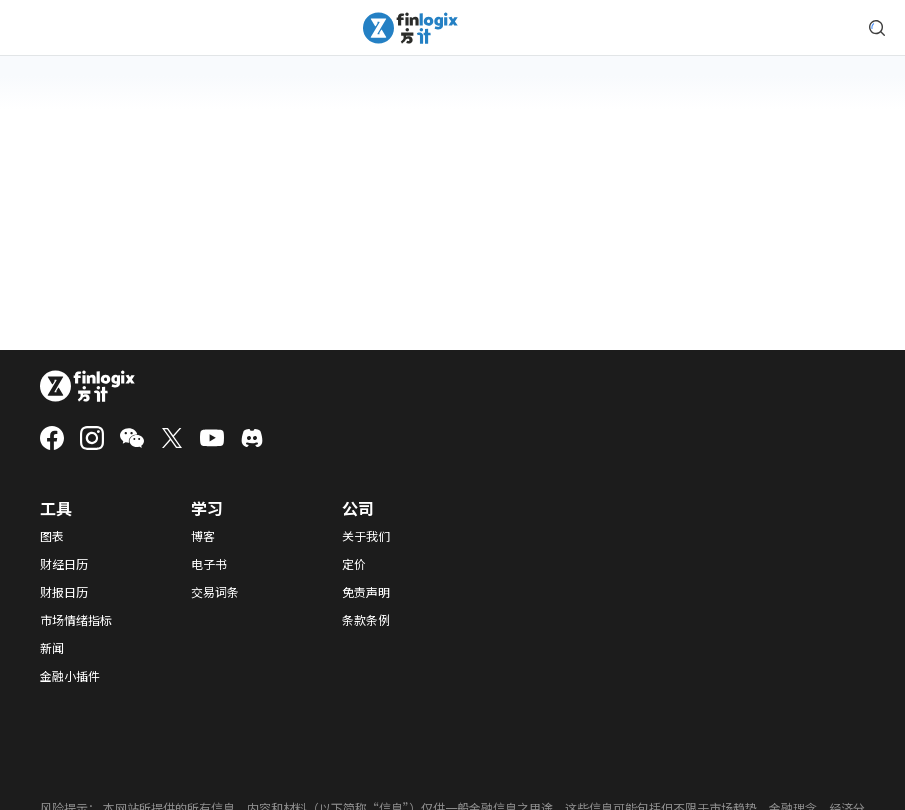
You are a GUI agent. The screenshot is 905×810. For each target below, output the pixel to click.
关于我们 (366, 536)
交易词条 (215, 592)
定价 (354, 564)
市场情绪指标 (76, 620)
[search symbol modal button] (877, 28)
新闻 (52, 648)
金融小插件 (70, 676)
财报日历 (64, 592)
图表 (52, 536)
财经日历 (64, 564)
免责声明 (366, 592)
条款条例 (366, 620)
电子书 (209, 564)
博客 (203, 536)
